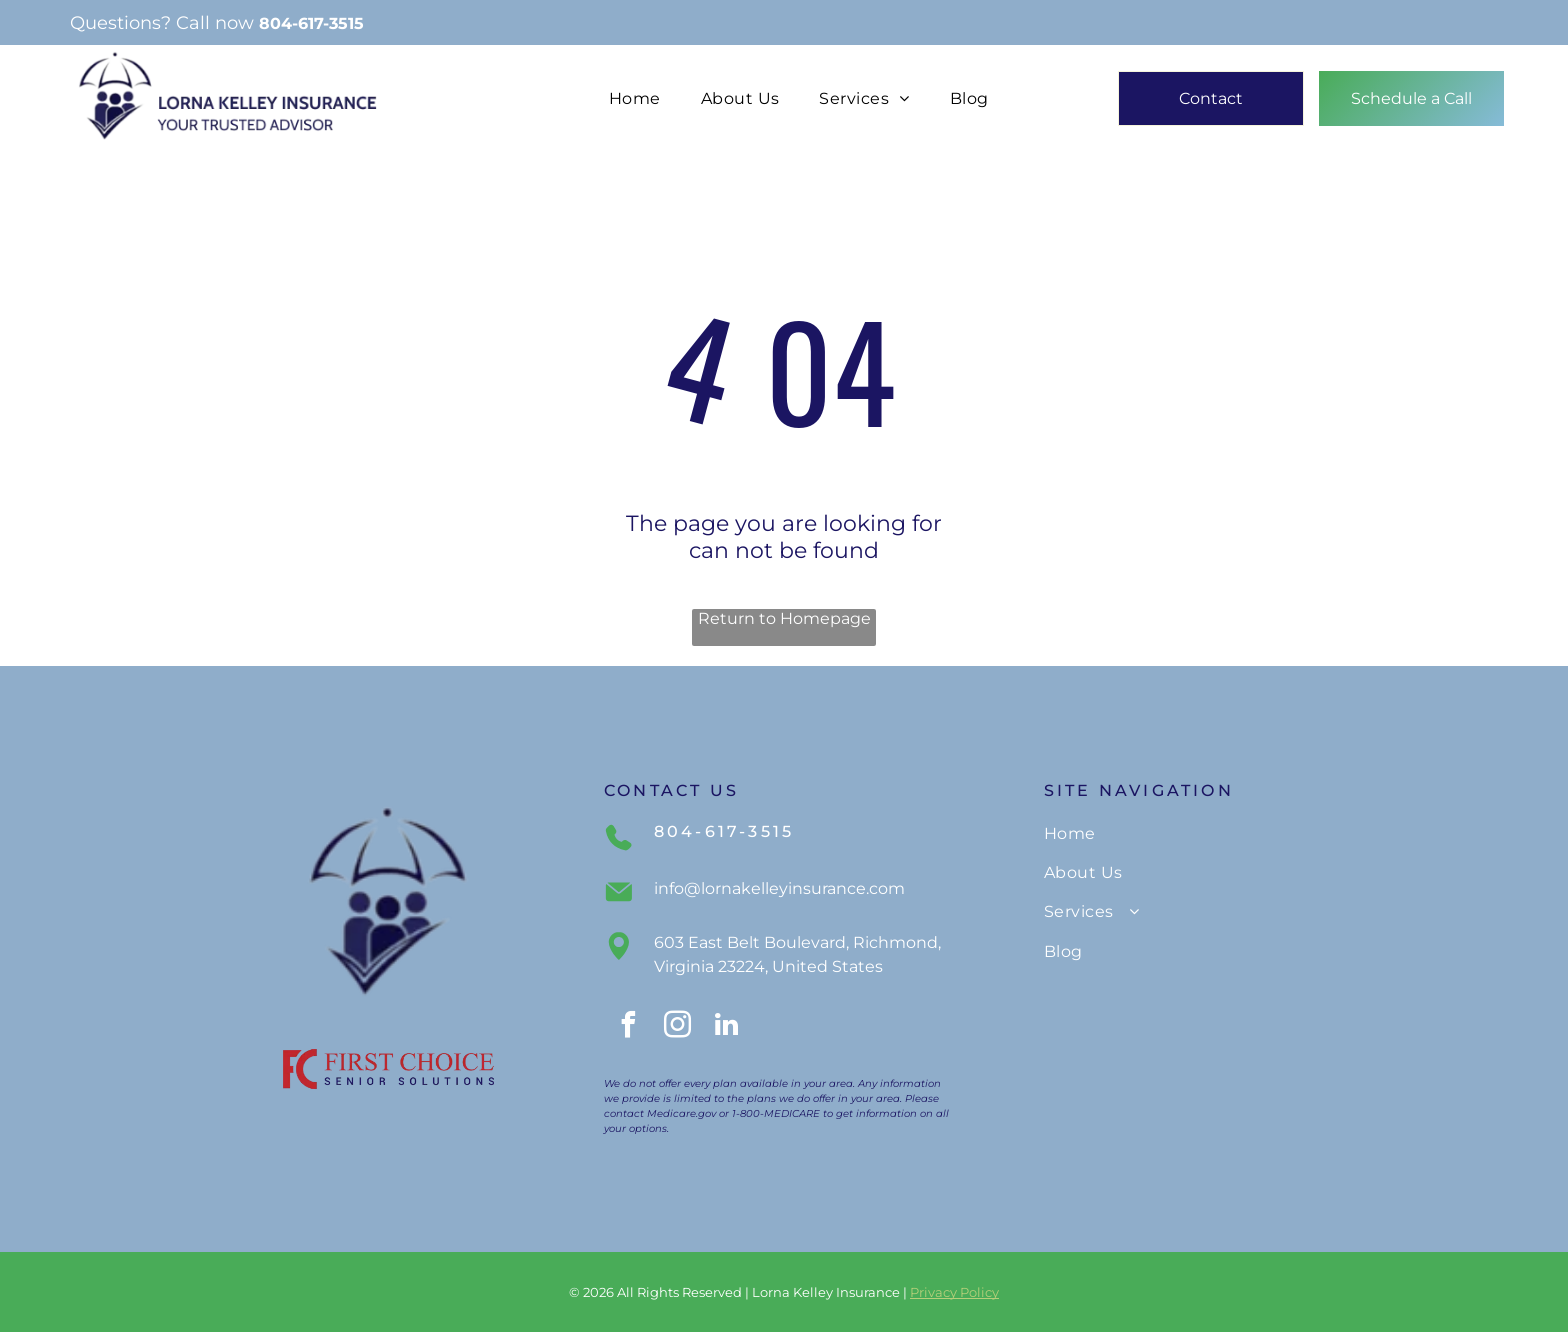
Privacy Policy (954, 1292)
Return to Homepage (784, 618)
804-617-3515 (311, 23)
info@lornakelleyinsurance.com (779, 888)
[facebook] (628, 1027)
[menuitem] (635, 98)
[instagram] (677, 1027)
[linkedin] (726, 1027)
